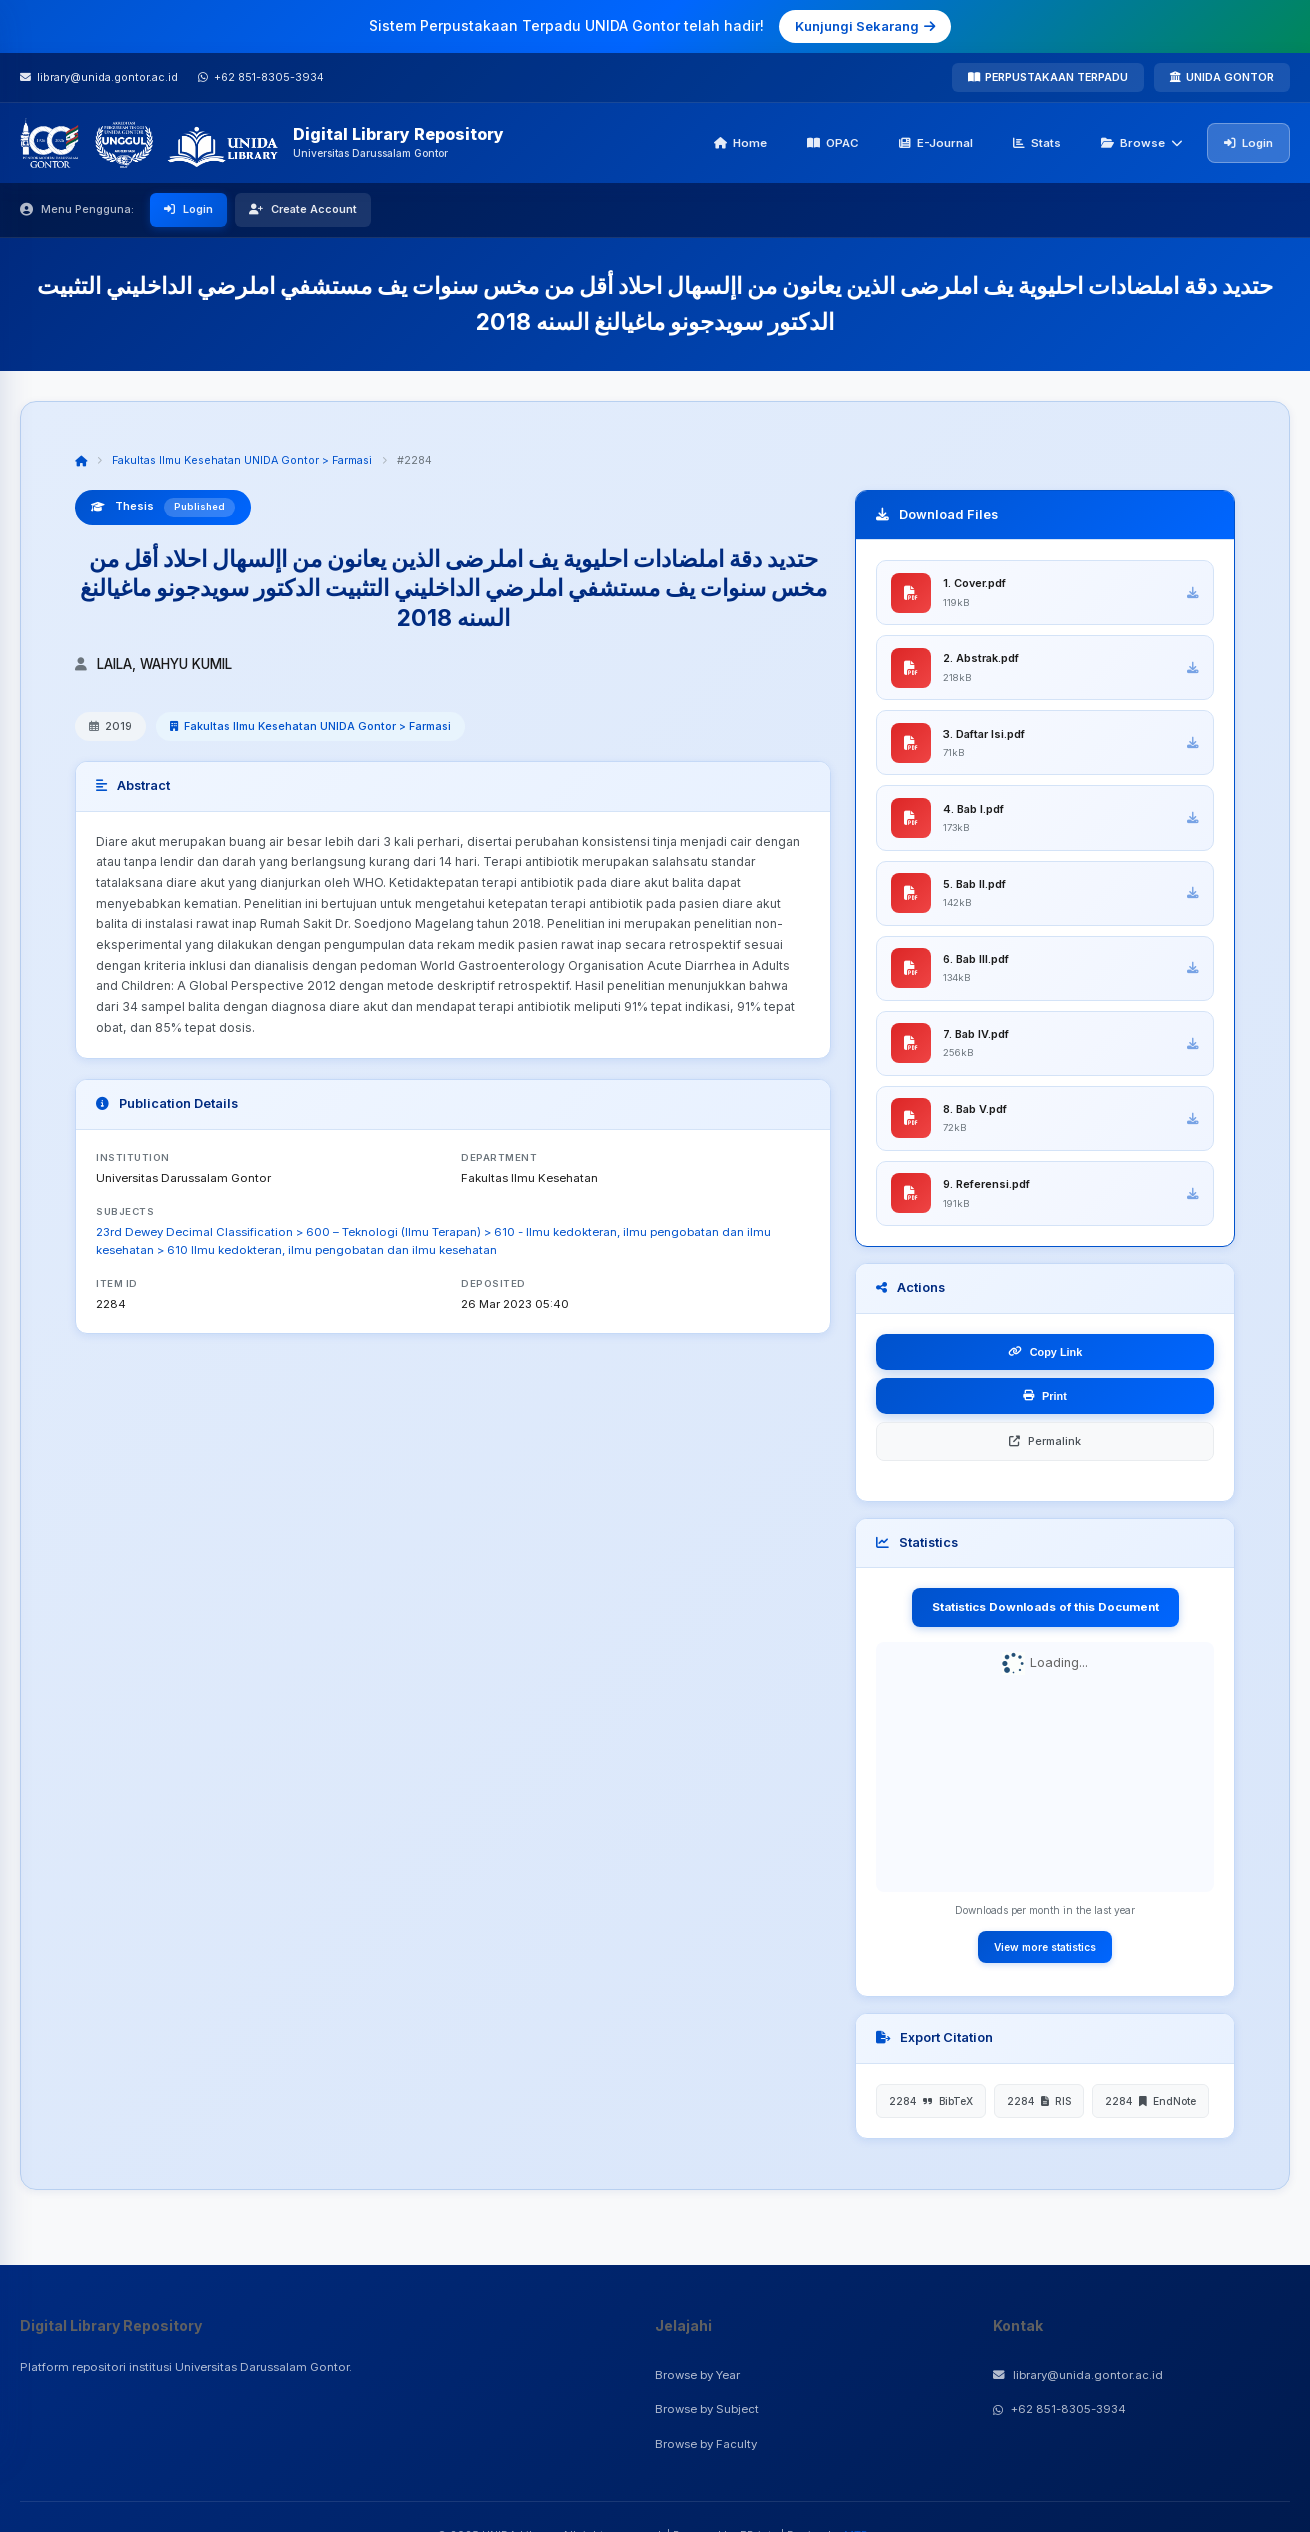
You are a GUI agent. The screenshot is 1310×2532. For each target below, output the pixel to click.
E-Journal (936, 143)
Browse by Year (697, 2375)
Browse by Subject (707, 2409)
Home (740, 143)
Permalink (1045, 1449)
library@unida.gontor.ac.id (1078, 2375)
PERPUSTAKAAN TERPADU (1048, 77)
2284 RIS (1039, 2109)
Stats (1037, 143)
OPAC (833, 143)
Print (1045, 1404)
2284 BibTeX (931, 2109)
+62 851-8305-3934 (1059, 2409)
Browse (1142, 143)
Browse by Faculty (706, 2444)
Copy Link (1045, 1360)
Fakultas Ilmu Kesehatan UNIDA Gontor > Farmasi (242, 460)
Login (1248, 143)
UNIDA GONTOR (1222, 77)
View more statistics (1045, 1955)
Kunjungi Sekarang (865, 26)
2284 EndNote (1150, 2109)
